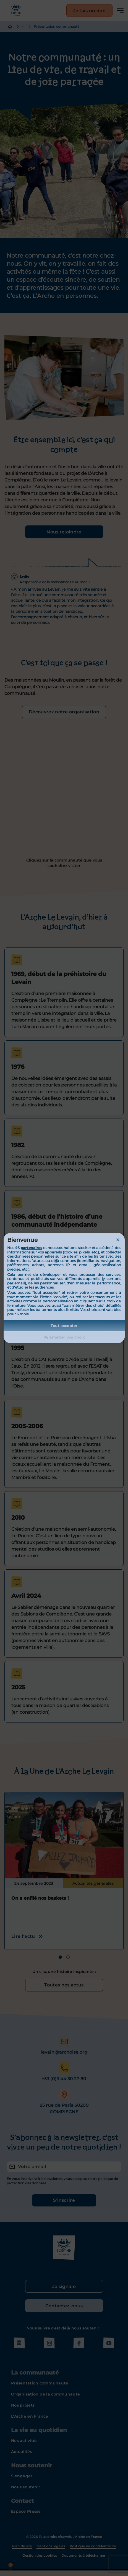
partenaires (31, 1247)
